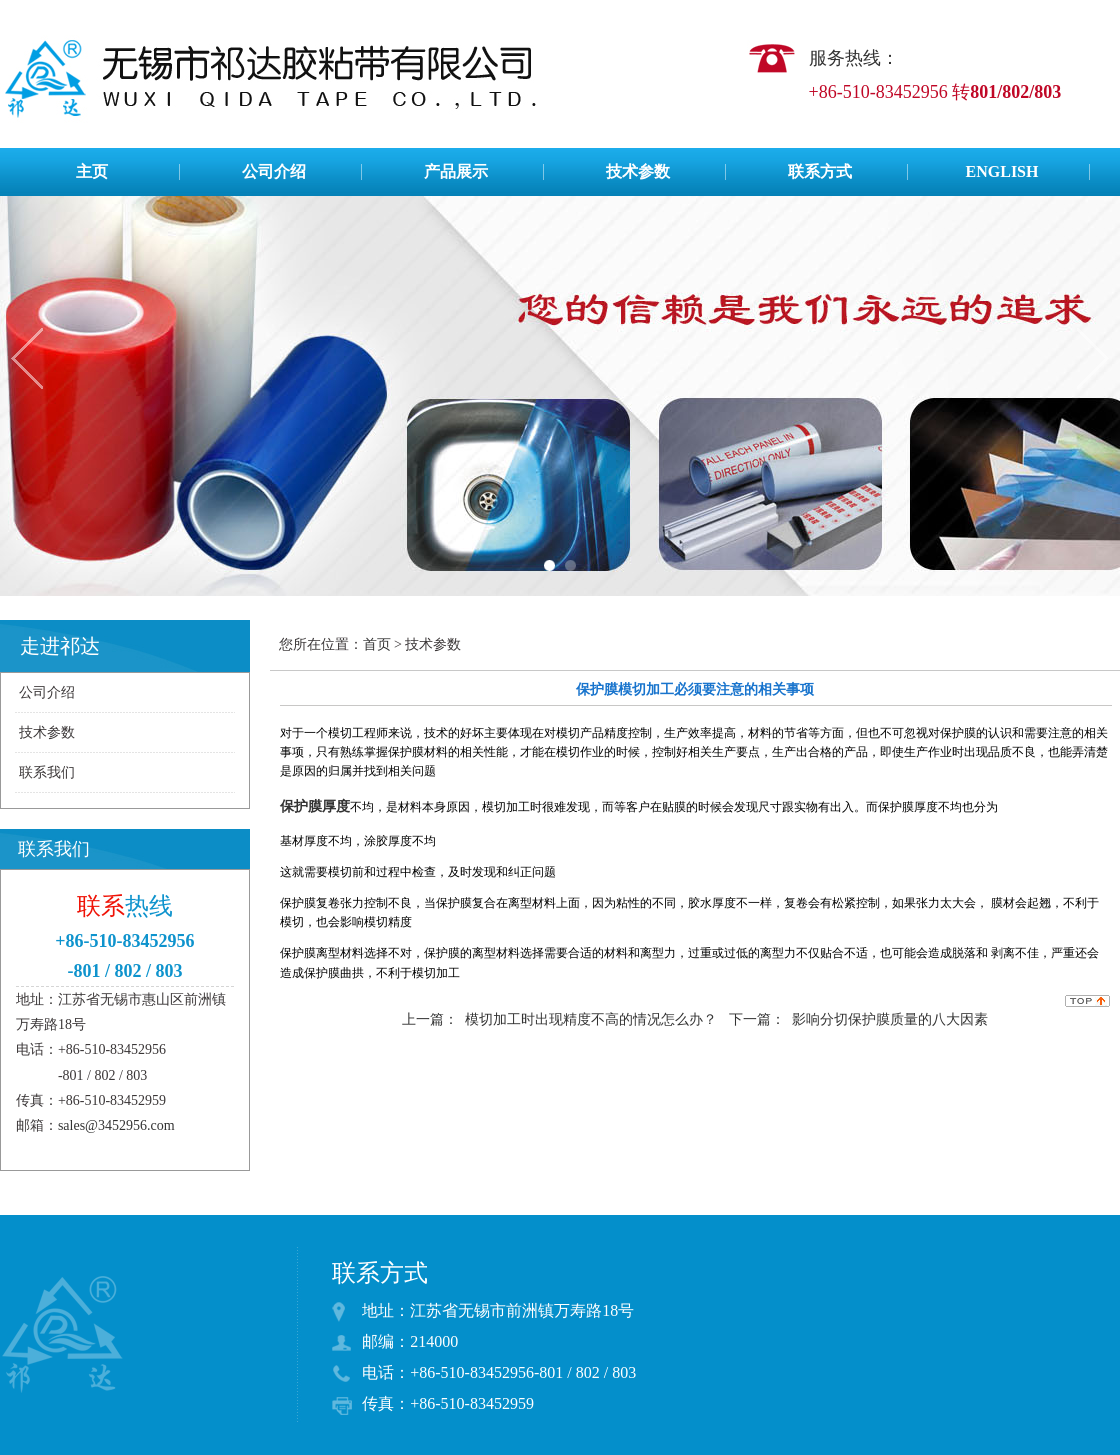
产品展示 (456, 171)
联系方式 (820, 171)
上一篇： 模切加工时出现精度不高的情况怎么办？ (559, 1019)
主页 (92, 171)
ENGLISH (1002, 171)
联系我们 (47, 772)
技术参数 (638, 171)
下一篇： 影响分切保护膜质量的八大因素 (858, 1019)
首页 (377, 644)
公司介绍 (274, 171)
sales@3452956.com (116, 1125)
